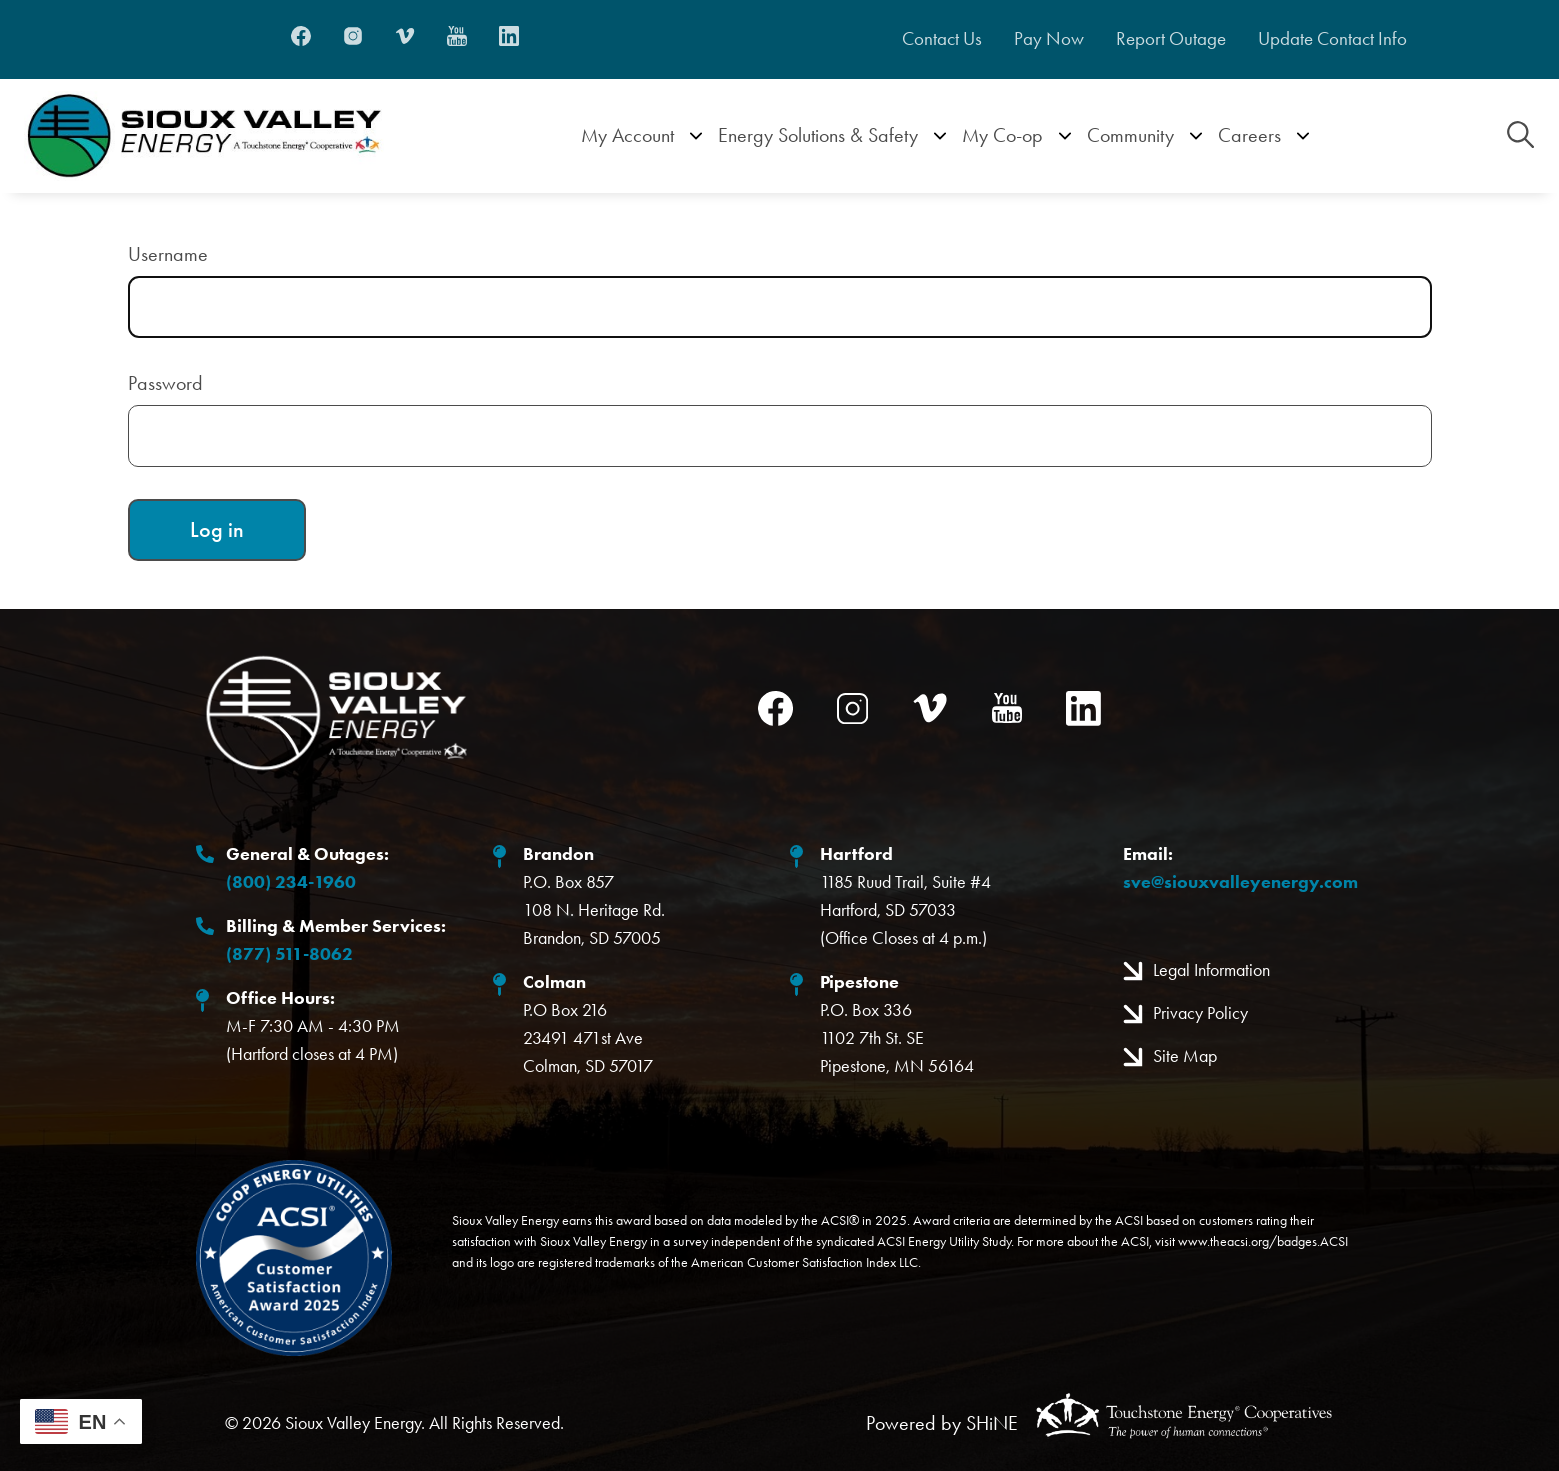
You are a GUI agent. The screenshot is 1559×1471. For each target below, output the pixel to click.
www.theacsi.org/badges (1247, 1241)
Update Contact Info (1332, 39)
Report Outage (1171, 39)
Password (165, 383)
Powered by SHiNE (942, 1423)
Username (168, 254)
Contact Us (942, 39)
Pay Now (1049, 39)
